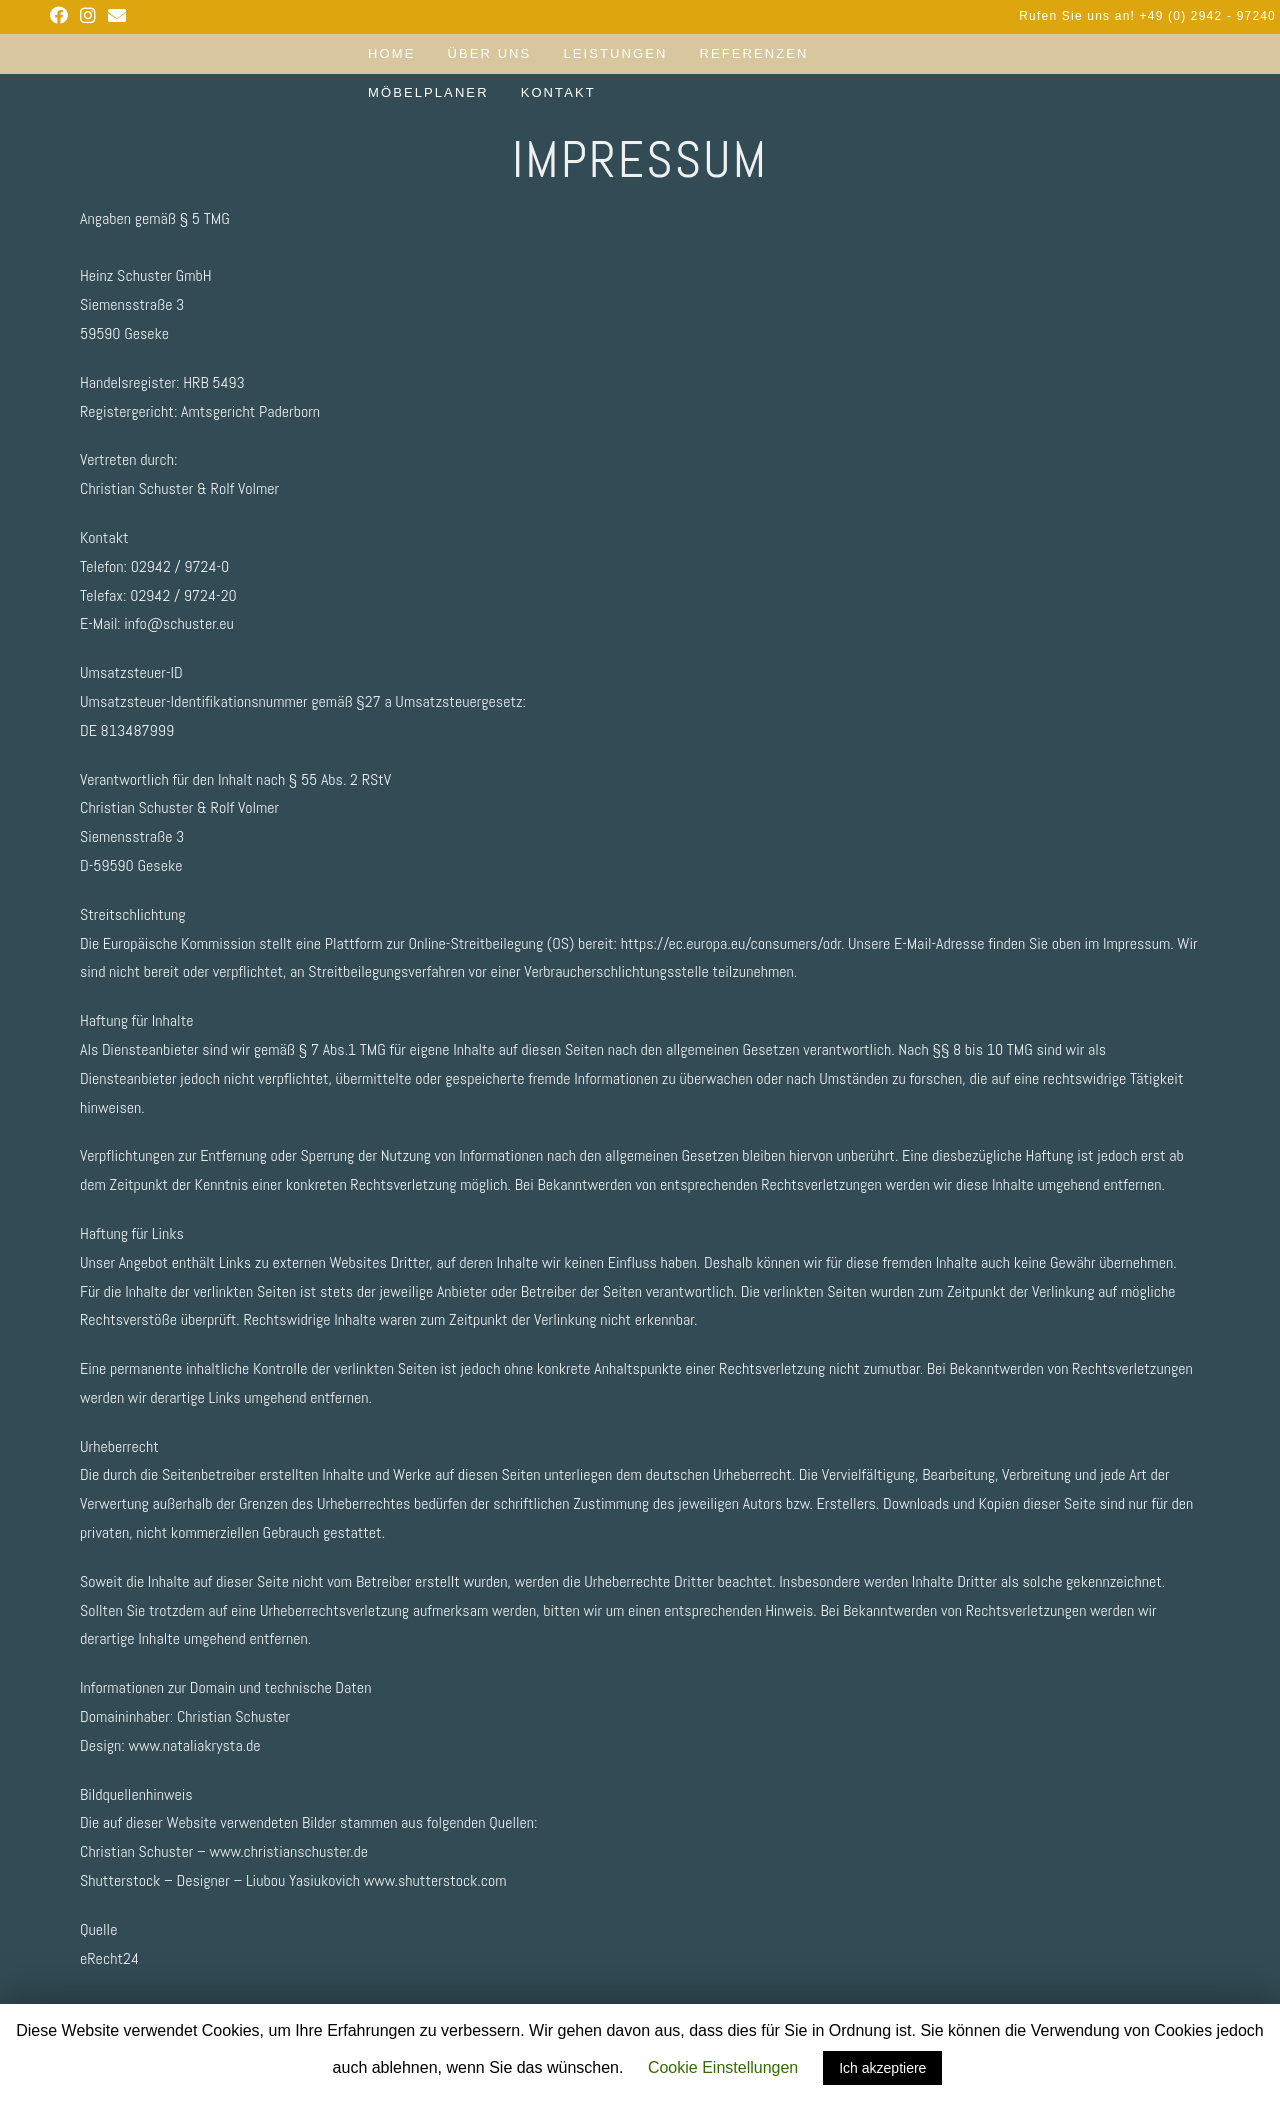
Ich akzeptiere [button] (882, 2068)
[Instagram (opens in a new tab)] (88, 16)
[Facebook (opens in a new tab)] (62, 16)
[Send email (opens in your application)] (117, 16)
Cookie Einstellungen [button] (723, 2067)
